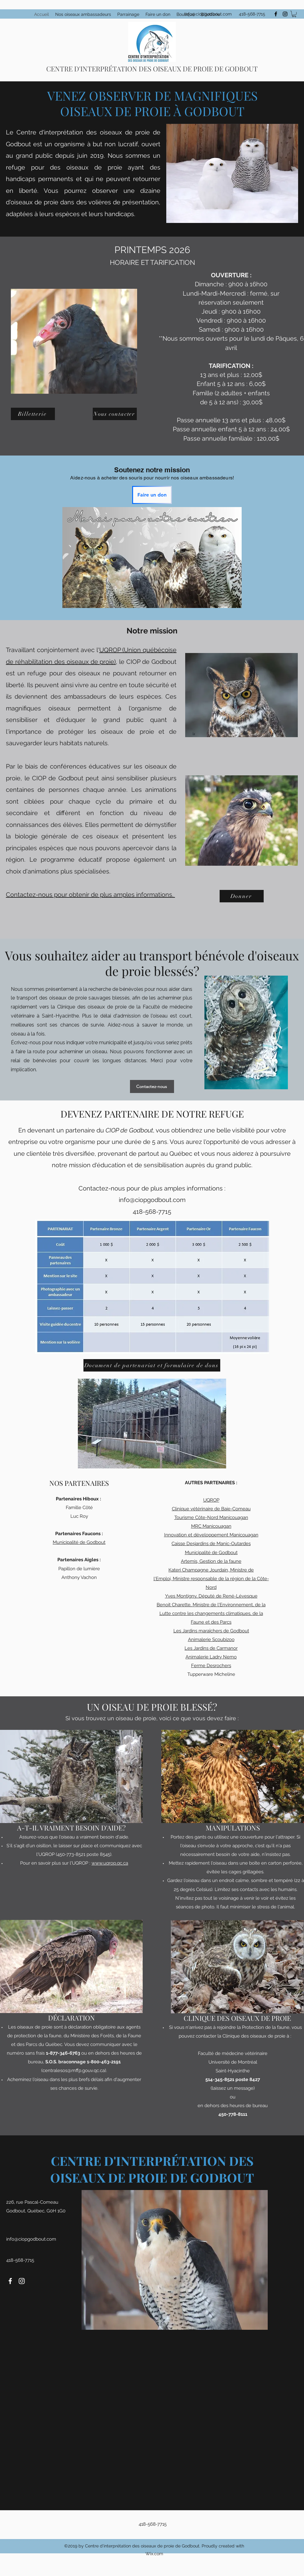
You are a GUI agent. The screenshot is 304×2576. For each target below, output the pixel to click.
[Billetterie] (33, 414)
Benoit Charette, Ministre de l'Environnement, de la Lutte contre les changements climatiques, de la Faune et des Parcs (211, 1613)
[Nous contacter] (115, 414)
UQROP (211, 1500)
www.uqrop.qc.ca (110, 1863)
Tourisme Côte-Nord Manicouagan (211, 1517)
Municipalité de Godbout (79, 1542)
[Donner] (242, 896)
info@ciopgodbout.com (208, 13)
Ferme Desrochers (211, 1665)
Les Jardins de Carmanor (211, 1648)
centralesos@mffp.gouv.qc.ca (73, 2070)
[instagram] (285, 14)
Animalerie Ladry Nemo (211, 1657)
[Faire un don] (152, 495)
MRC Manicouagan (211, 1526)
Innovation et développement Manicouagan (211, 1535)
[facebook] (276, 14)
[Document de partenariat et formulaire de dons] (151, 1365)
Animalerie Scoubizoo (211, 1639)
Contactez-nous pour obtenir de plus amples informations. (90, 894)
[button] (294, 14)
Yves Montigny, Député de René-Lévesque (211, 1596)
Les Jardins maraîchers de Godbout (211, 1631)
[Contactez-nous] (152, 1086)
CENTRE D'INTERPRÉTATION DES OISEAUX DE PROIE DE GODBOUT (152, 68)
